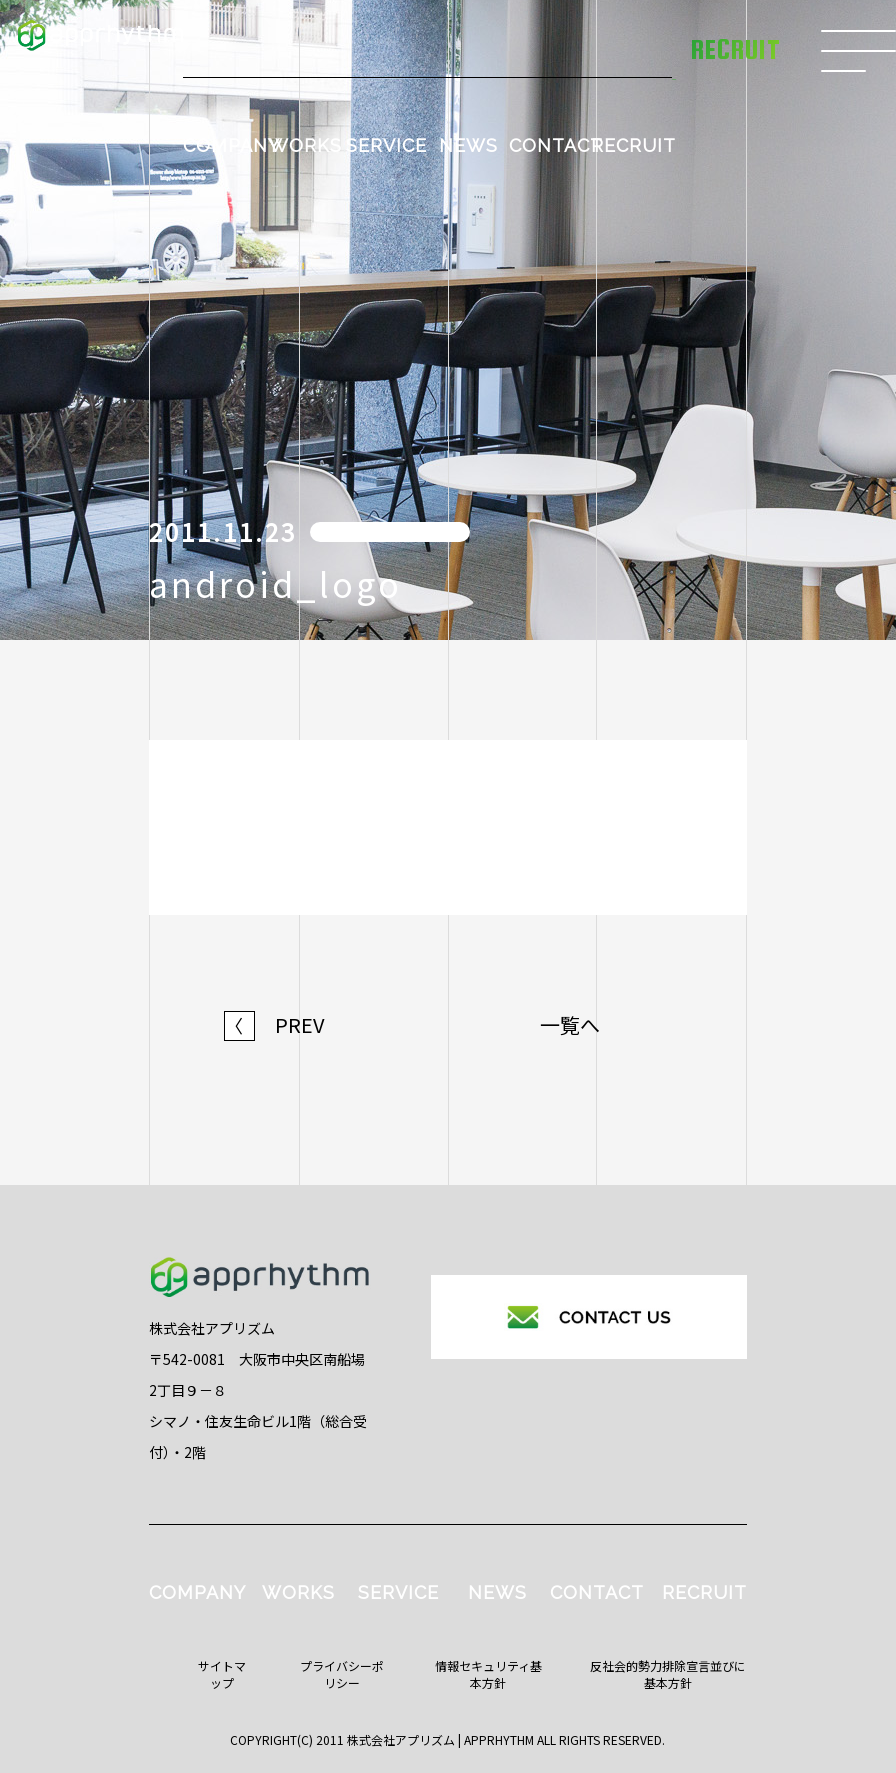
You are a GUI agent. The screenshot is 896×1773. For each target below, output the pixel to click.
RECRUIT (633, 145)
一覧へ (570, 1025)
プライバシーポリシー (342, 1674)
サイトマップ (222, 1674)
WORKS (305, 145)
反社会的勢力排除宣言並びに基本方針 (668, 1674)
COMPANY (231, 145)
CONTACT (556, 145)
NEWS (468, 145)
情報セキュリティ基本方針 (488, 1674)
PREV (274, 1025)
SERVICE (386, 145)
